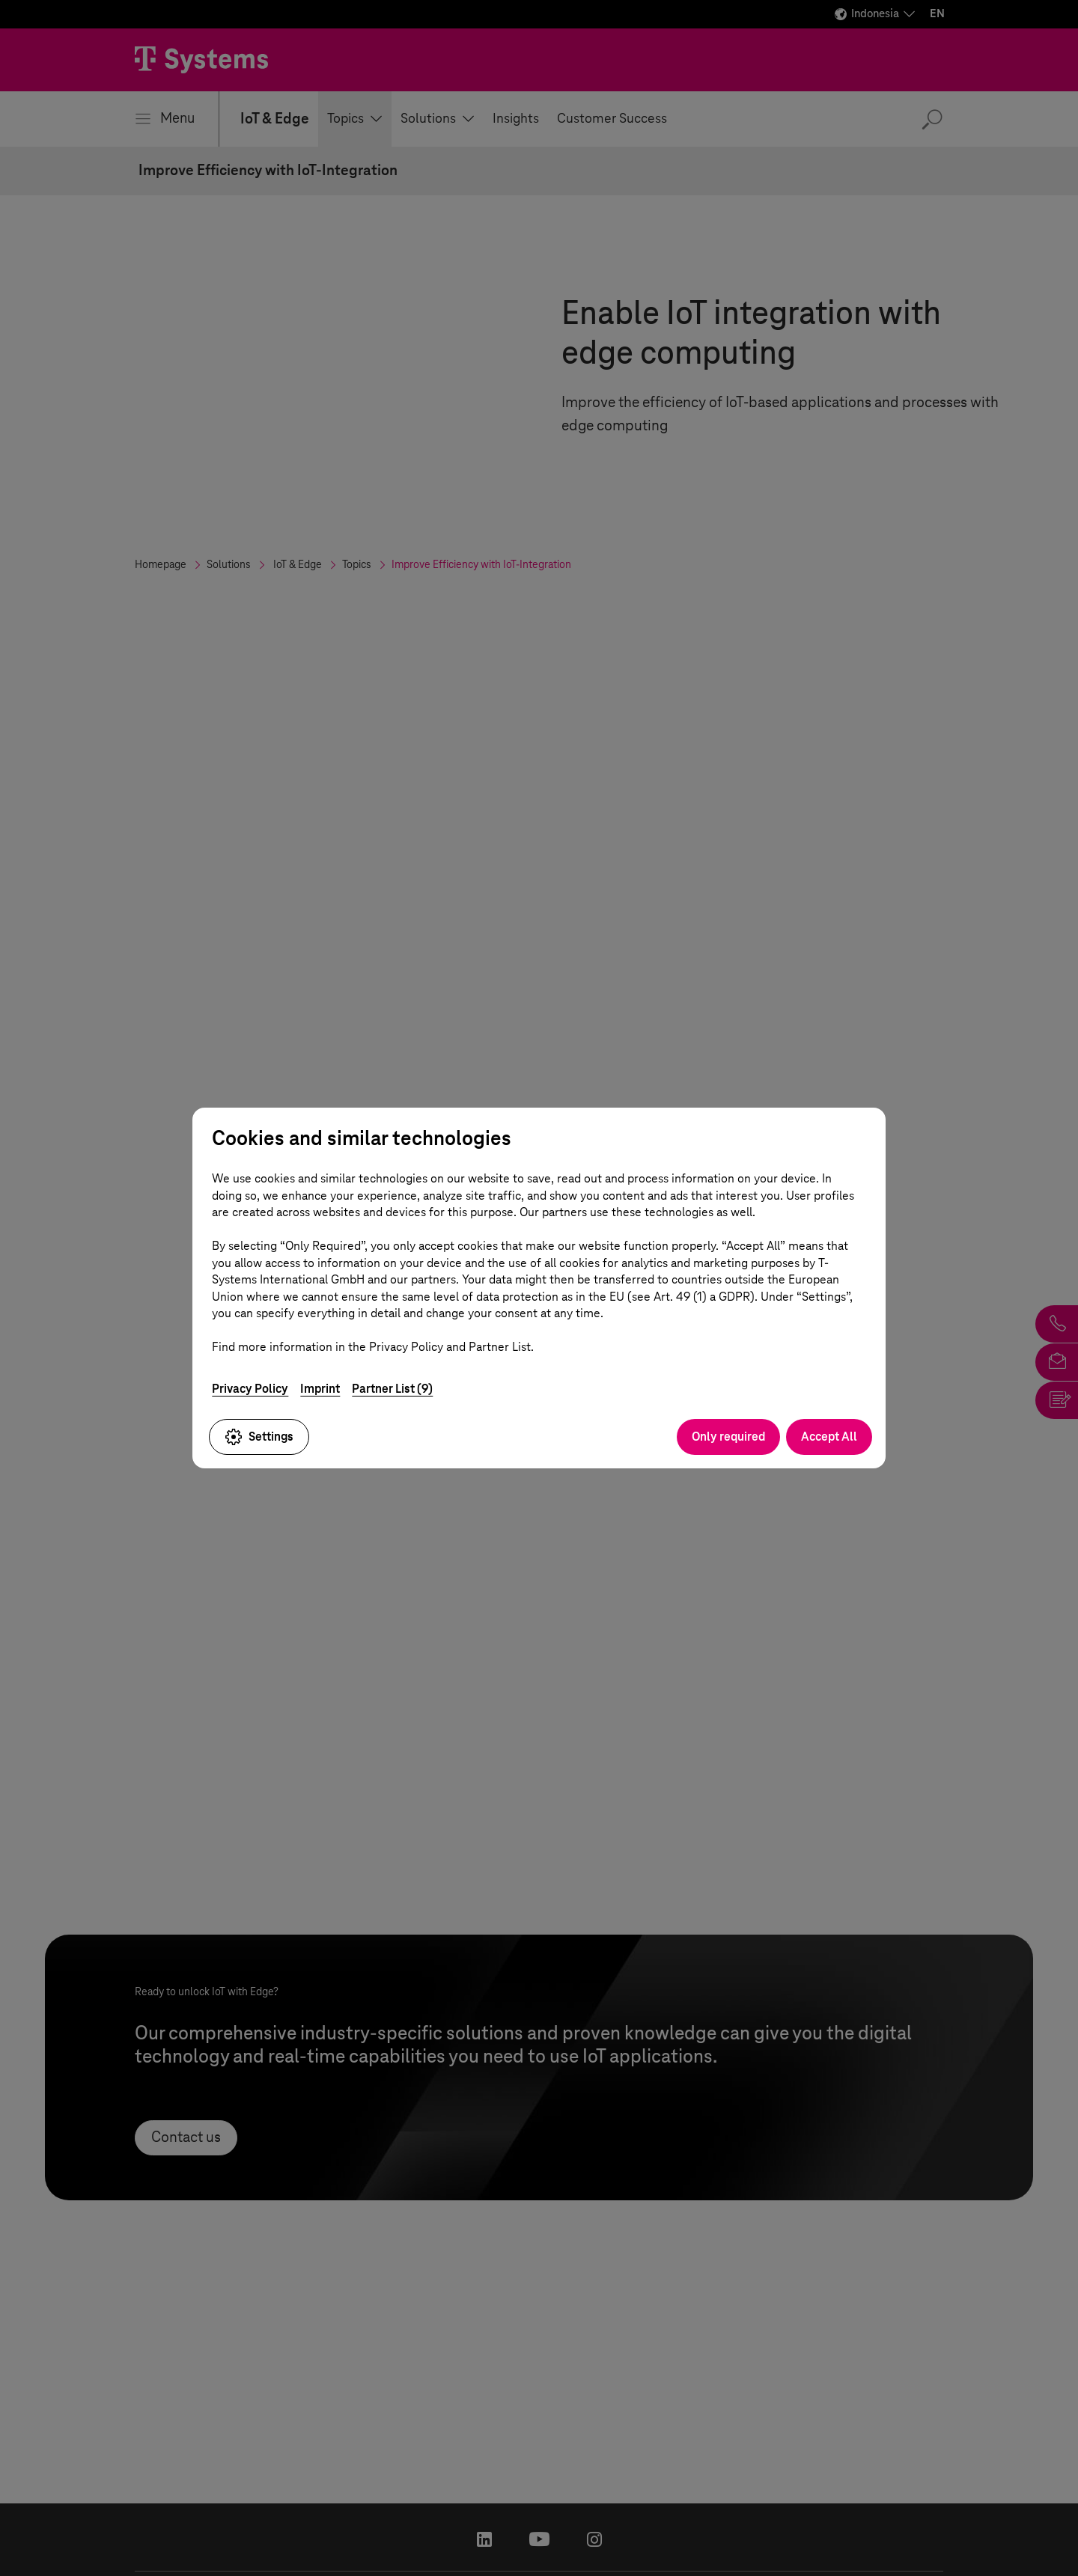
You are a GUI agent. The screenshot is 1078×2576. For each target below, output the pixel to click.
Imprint (320, 1388)
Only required (728, 1436)
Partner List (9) (392, 1388)
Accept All (829, 1436)
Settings (259, 1437)
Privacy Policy (250, 1388)
